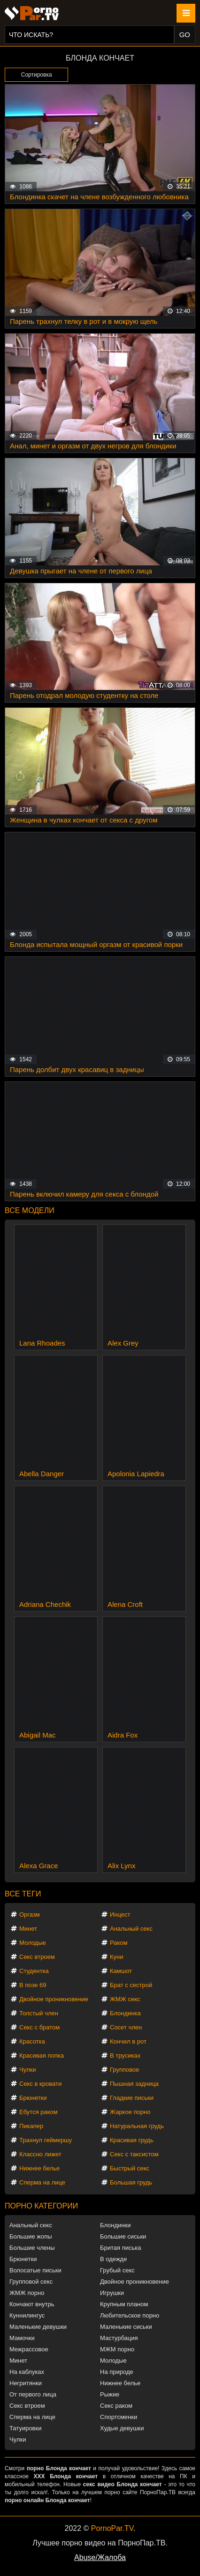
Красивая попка (41, 2055)
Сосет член (126, 2027)
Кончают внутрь (31, 2304)
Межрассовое (28, 2349)
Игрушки (112, 2292)
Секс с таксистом (134, 2154)
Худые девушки (122, 2428)
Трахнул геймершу (45, 2140)
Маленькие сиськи (126, 2326)
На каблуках (26, 2371)
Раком (118, 1942)
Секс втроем (37, 1956)
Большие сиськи (123, 2236)
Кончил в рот (128, 2041)
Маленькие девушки (38, 2326)
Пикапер (31, 2126)
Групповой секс (31, 2281)
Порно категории (41, 2206)
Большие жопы (30, 2236)
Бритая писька (120, 2247)
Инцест (120, 1914)
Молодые (32, 1942)
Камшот (121, 1970)
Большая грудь (131, 2182)
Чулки (27, 2069)
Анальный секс (131, 1928)
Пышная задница (134, 2083)
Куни (116, 1956)
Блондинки (115, 2225)
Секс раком (116, 2405)
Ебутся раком (38, 2111)
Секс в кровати (40, 2083)
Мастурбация (119, 2337)
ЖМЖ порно (26, 2292)
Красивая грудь (132, 2140)
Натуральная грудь (137, 2126)
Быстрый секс (129, 2168)
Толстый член (38, 2013)
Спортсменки (118, 2416)
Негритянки (25, 2383)
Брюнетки (32, 2097)
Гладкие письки (132, 2097)
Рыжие (109, 2394)
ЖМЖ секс (125, 1999)
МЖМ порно (117, 2349)
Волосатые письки (35, 2270)
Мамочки (22, 2337)
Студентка (34, 1970)
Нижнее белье (39, 2168)
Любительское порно (129, 2315)
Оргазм (29, 1914)
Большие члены (31, 2247)
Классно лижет (40, 2154)
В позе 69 (32, 1985)
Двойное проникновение (53, 1999)
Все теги (23, 1894)
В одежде (113, 2259)
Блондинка (125, 2013)
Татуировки (25, 2428)
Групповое (124, 2069)
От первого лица (32, 2394)
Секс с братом (39, 2027)
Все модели (29, 1210)
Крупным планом (124, 2304)
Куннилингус (27, 2315)
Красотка (32, 2041)
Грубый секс (117, 2270)
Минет (28, 1928)
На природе (116, 2371)
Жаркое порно (130, 2111)
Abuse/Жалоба (100, 2557)
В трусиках (125, 2055)
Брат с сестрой (131, 1985)
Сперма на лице (42, 2182)
